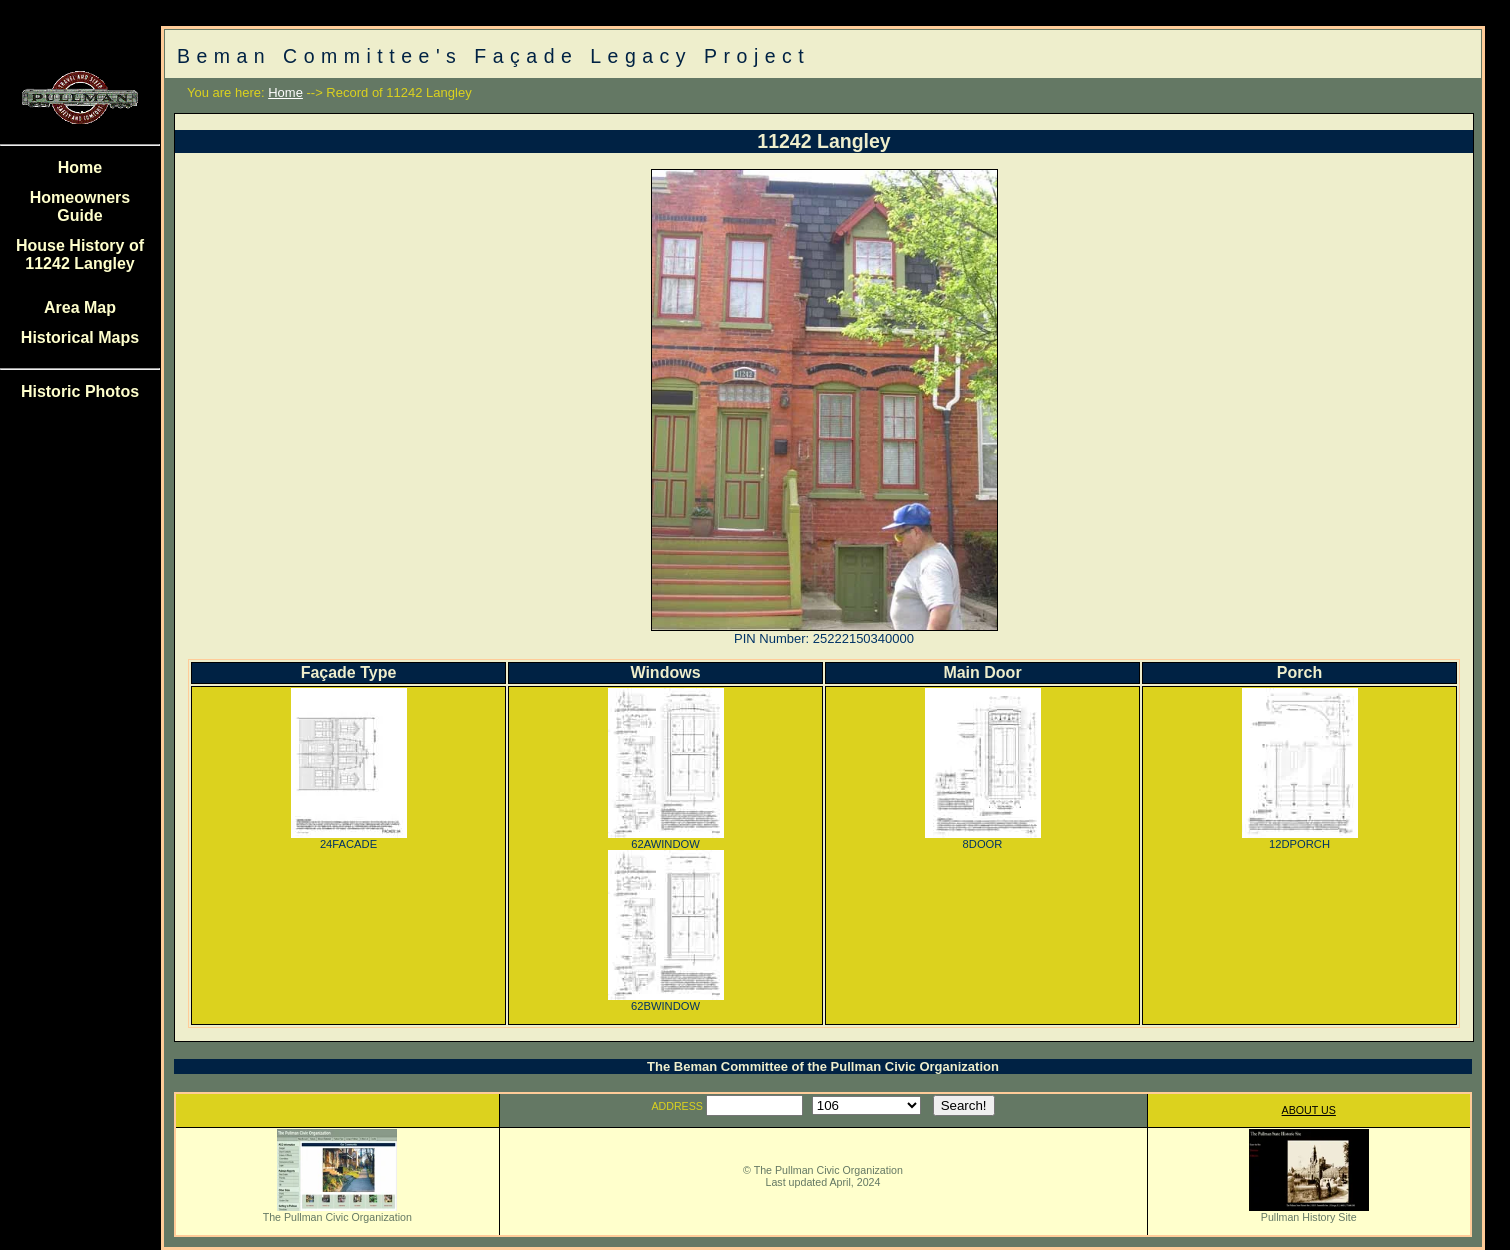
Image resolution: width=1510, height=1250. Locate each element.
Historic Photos (80, 391)
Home (80, 167)
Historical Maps (80, 337)
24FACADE (349, 839)
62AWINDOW (666, 839)
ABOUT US (1309, 1110)
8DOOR (983, 839)
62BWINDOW (666, 1001)
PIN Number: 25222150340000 (824, 638)
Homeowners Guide (80, 206)
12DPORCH (1300, 839)
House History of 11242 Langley (80, 254)
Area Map (80, 307)
